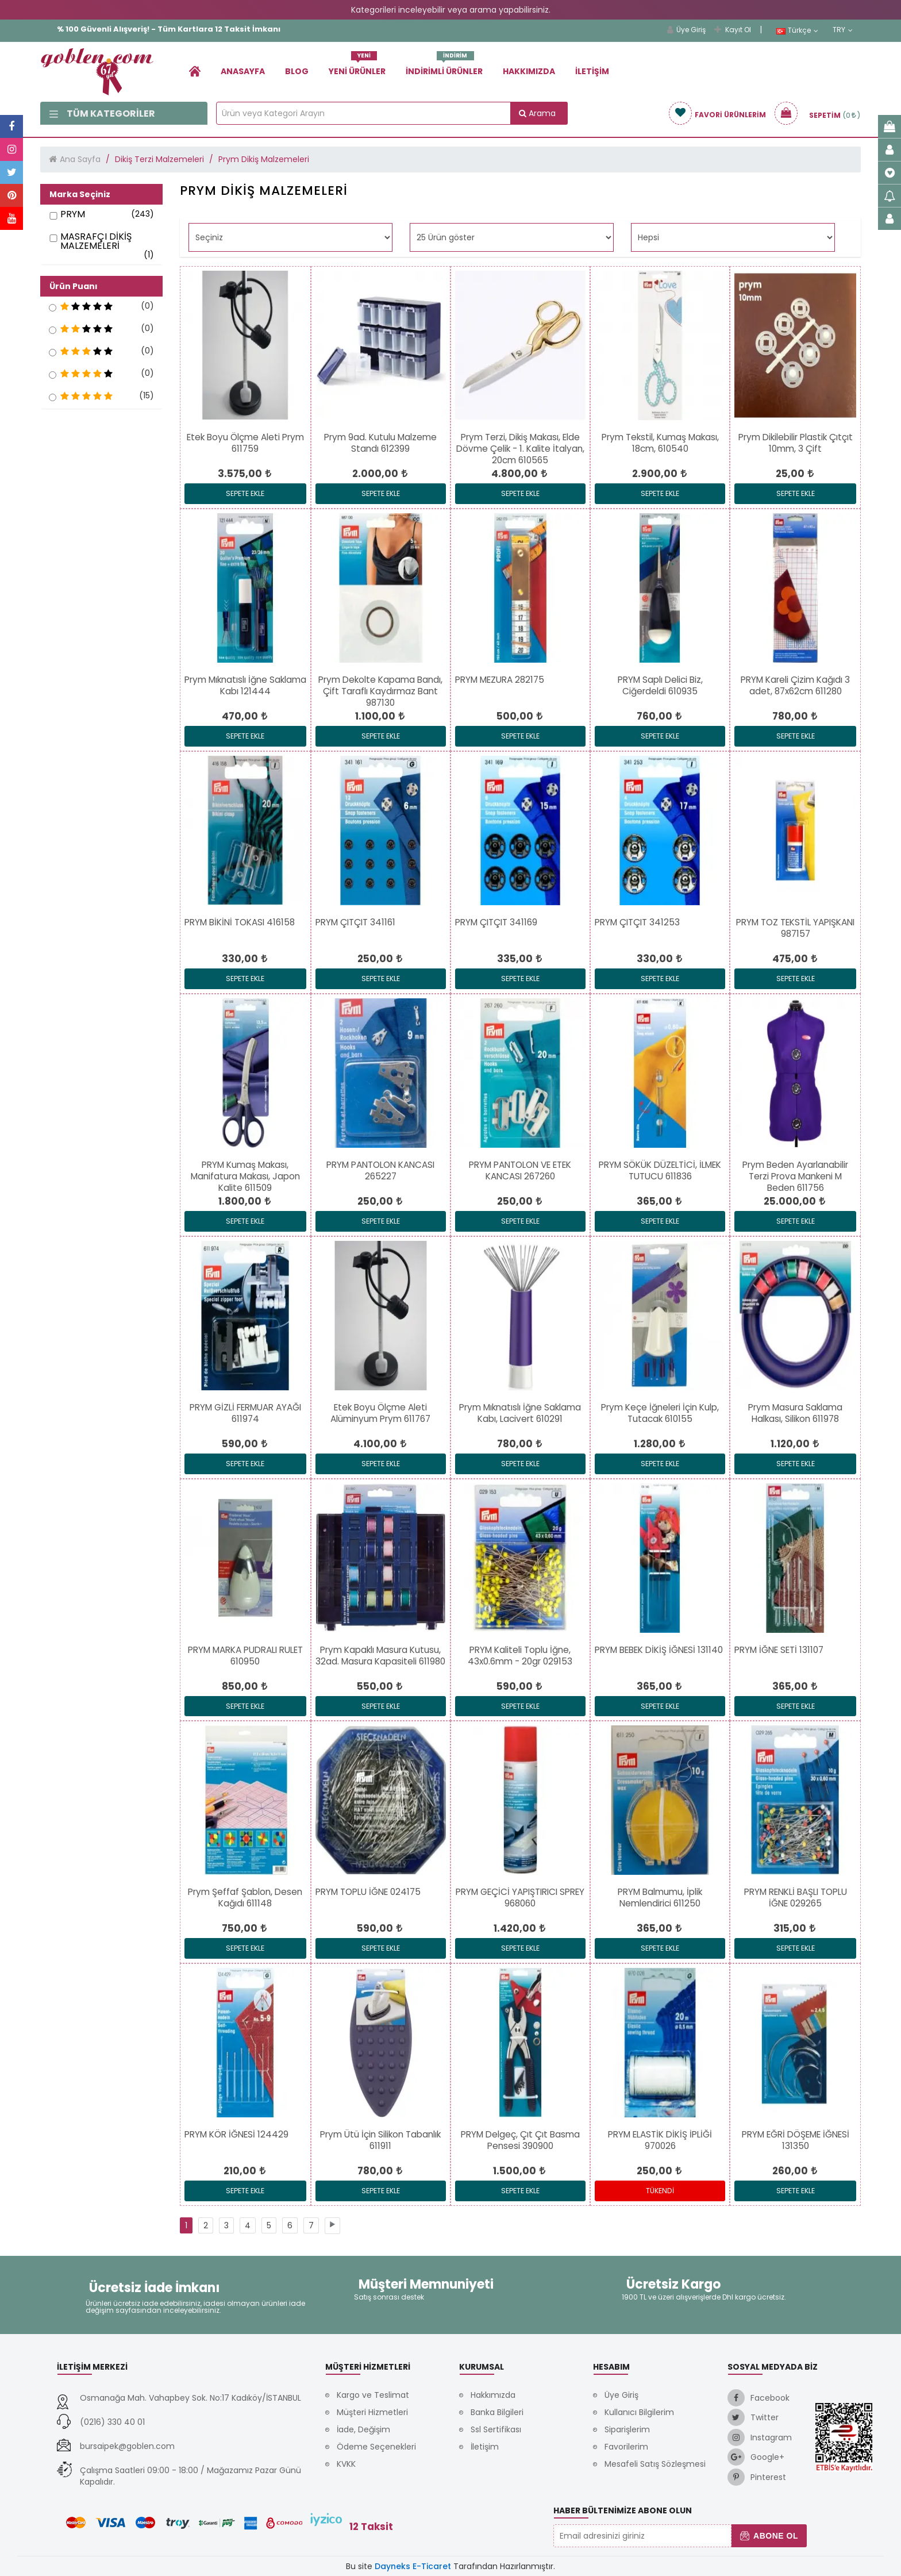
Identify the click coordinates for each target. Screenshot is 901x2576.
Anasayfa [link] (243, 71)
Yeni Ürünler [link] (357, 67)
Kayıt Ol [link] (732, 29)
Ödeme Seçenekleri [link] (376, 2446)
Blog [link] (297, 71)
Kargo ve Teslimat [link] (373, 2395)
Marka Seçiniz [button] (79, 194)
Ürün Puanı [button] (73, 286)
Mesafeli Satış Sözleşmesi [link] (655, 2464)
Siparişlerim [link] (627, 2429)
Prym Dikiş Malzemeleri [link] (263, 159)
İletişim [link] (592, 71)
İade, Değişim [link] (363, 2429)
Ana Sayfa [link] (80, 159)
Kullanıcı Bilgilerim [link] (639, 2412)
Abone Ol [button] (769, 2535)
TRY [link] (843, 30)
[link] (194, 71)
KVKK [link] (346, 2464)
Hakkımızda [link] (529, 71)
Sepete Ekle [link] (245, 493)
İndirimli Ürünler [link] (444, 67)
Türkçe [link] (797, 30)
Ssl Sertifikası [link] (496, 2429)
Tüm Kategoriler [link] (102, 113)
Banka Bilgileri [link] (497, 2412)
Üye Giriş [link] (686, 29)
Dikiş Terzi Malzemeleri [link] (159, 159)
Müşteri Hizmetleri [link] (372, 2412)
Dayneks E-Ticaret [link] (413, 2566)
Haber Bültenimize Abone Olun (622, 2510)
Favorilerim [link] (626, 2446)
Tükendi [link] (660, 2191)
